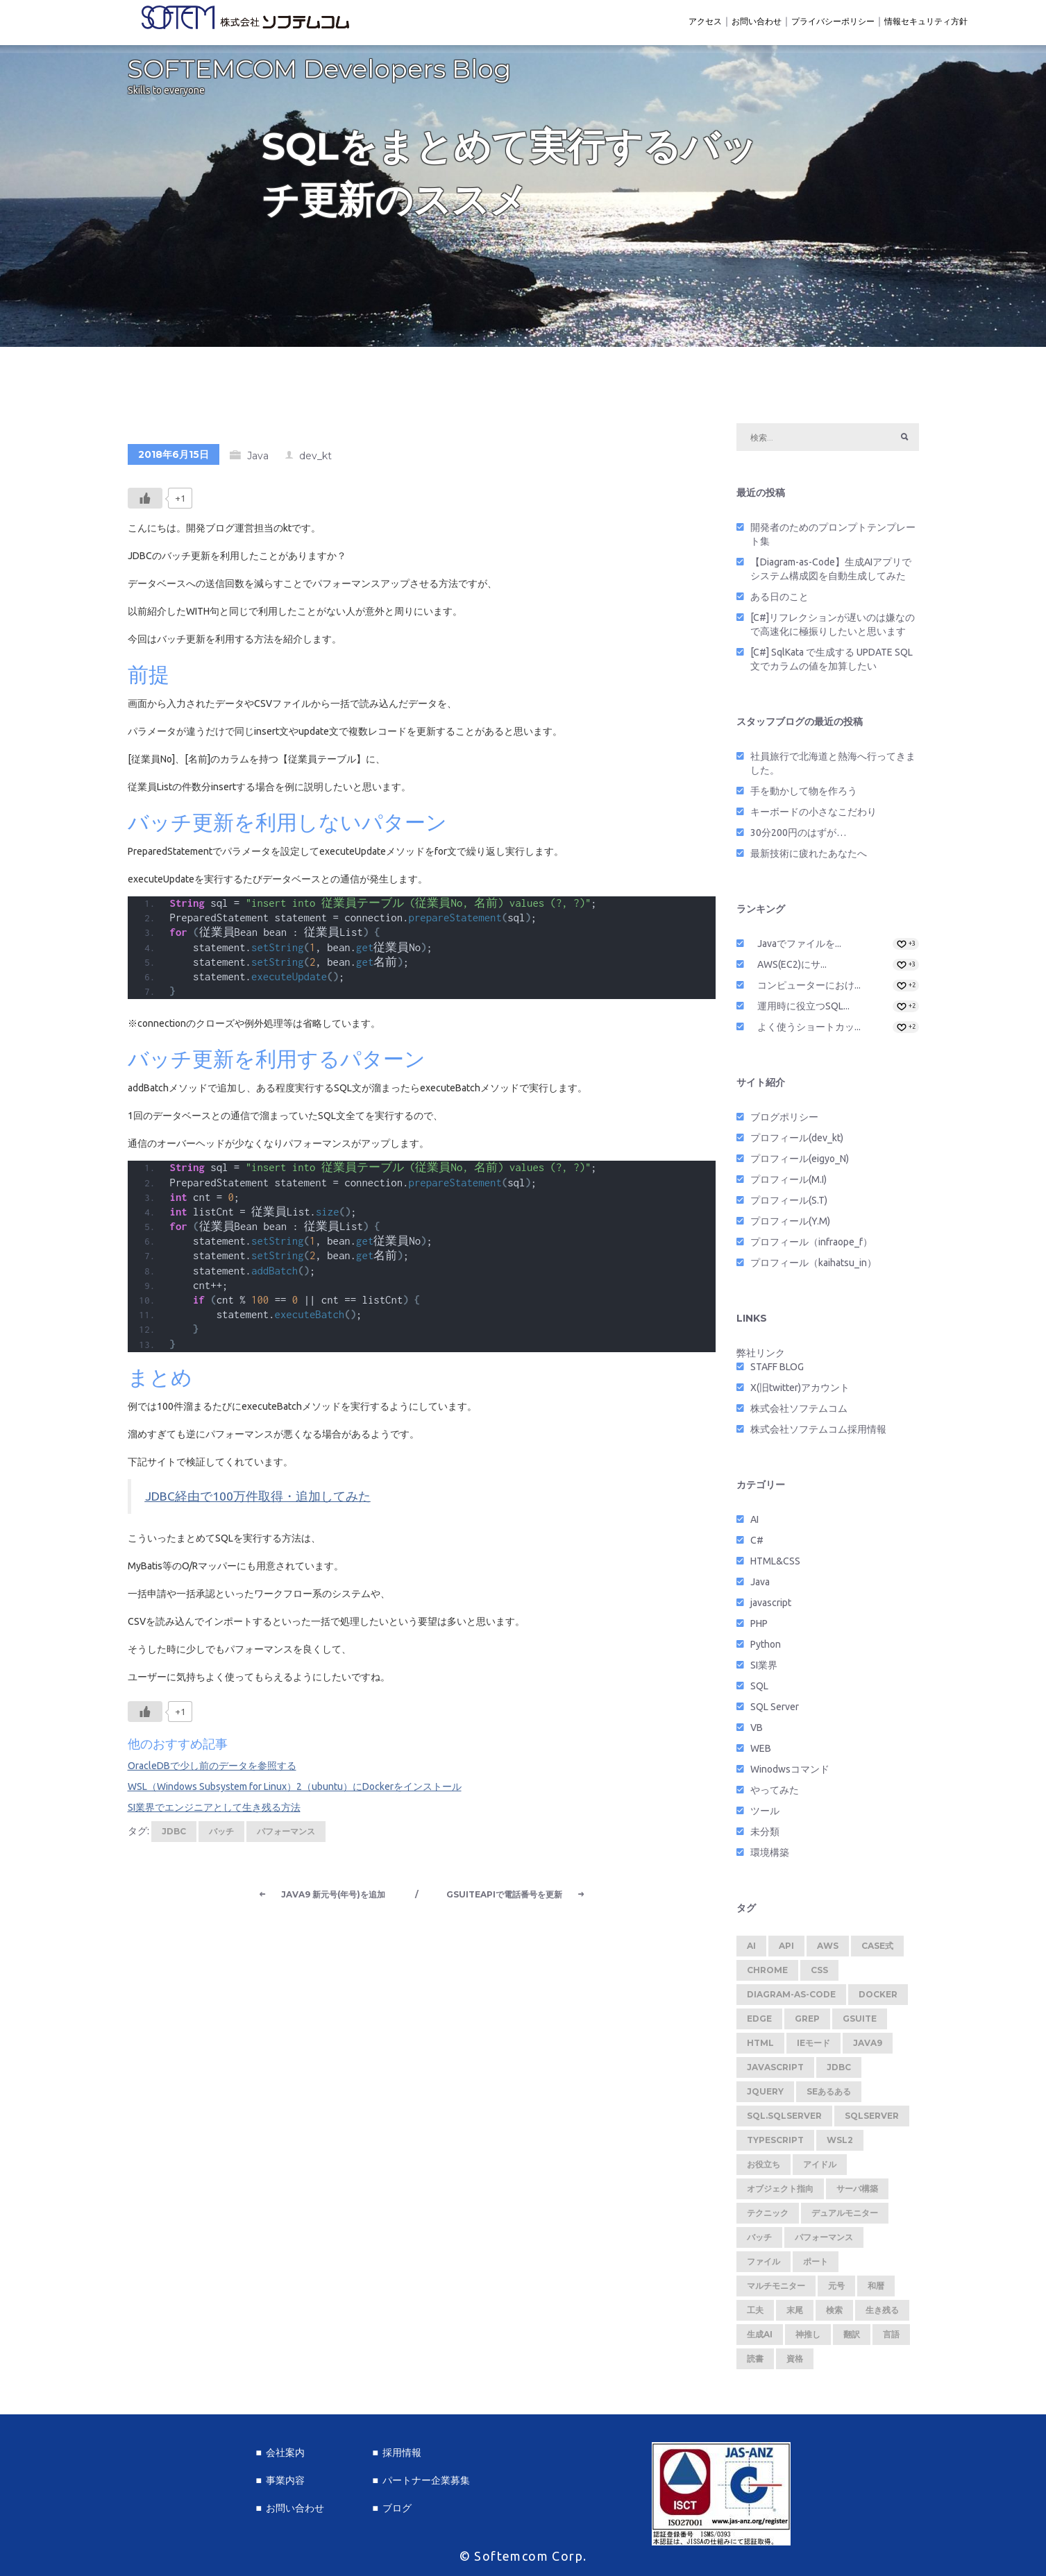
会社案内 (285, 2452)
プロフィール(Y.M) (790, 1225)
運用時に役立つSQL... (803, 1010)
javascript (770, 1606)
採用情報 (401, 2452)
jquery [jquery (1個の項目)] (765, 2095)
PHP (759, 1627)
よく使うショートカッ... (809, 1031)
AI (754, 1523)
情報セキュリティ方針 (926, 21)
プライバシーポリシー (833, 21)
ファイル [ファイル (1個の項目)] (763, 2265)
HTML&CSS (775, 1565)
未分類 (764, 1835)
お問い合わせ (757, 21)
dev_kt (315, 460)
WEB (760, 1752)
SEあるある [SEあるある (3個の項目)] (829, 2095)
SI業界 (763, 1669)
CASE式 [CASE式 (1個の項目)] (877, 1950)
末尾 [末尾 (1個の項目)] (794, 2314)
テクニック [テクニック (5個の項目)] (767, 2217)
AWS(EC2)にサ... (792, 968)
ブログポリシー (784, 1121)
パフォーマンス (286, 1835)
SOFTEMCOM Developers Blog (319, 73)
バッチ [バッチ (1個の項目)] (759, 2241)
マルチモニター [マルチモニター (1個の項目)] (776, 2290)
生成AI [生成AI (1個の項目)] (760, 2338)
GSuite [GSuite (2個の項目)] (860, 2023)
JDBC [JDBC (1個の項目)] (839, 2071)
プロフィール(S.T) (788, 1204)
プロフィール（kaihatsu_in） (813, 1266)
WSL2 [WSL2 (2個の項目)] (840, 2144)
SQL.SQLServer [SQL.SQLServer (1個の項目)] (784, 2120)
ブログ (397, 2508)
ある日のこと (779, 600)
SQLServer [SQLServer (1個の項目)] (872, 2120)
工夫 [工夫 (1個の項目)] (755, 2314)
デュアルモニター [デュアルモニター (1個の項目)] (844, 2217)
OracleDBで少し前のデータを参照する (212, 1769)
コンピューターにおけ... (809, 989)
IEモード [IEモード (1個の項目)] (813, 2047)
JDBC (174, 1835)
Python (765, 1648)
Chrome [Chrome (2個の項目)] (767, 1974)
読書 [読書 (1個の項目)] (755, 2362)
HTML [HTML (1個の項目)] (760, 2047)
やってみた (774, 1794)
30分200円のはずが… (798, 836)
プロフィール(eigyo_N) (799, 1162)
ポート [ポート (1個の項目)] (815, 2265)
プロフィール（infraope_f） (811, 1246)
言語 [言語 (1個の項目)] (891, 2338)
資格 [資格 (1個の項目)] (794, 2362)
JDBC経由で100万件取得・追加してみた (258, 1500)
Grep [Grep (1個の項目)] (807, 2023)
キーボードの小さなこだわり (813, 815)
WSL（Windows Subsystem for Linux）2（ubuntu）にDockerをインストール (295, 1790)
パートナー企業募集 (426, 2480)
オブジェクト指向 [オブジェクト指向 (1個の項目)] (780, 2192)
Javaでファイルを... (799, 947)
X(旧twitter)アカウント (800, 1391)
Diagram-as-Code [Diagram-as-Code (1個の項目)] (791, 1998)
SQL (759, 1690)
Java (258, 460)
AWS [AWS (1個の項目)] (827, 1950)
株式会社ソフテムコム (798, 1412)
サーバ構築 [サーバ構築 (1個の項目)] (857, 2192)
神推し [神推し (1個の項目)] (807, 2338)
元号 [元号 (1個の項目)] (836, 2290)
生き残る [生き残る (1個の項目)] (882, 2314)
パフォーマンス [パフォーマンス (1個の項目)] (824, 2241)
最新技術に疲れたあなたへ (808, 857)
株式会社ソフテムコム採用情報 (818, 1433)
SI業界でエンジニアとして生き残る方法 (214, 1811)
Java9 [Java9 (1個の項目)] (867, 2047)
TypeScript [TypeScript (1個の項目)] (775, 2144)
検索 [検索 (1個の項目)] (834, 2314)
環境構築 (769, 1856)
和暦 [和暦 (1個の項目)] (876, 2290)
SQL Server (774, 1710)
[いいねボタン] (145, 502)
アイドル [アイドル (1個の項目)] (819, 2168)
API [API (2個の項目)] (786, 1950)
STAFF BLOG (777, 1370)
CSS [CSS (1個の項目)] (819, 1974)
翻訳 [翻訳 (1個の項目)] (851, 2338)
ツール (764, 1814)
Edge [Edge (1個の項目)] (759, 2023)
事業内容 (285, 2480)
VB (756, 1731)
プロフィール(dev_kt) (796, 1142)
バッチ (221, 1835)
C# (757, 1544)
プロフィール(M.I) (788, 1183)
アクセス (705, 21)
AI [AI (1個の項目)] (751, 1950)
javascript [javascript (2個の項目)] (775, 2071)
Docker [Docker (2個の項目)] (878, 1998)
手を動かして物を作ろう (803, 795)
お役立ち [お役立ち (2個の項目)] (763, 2168)
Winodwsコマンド (789, 1773)
